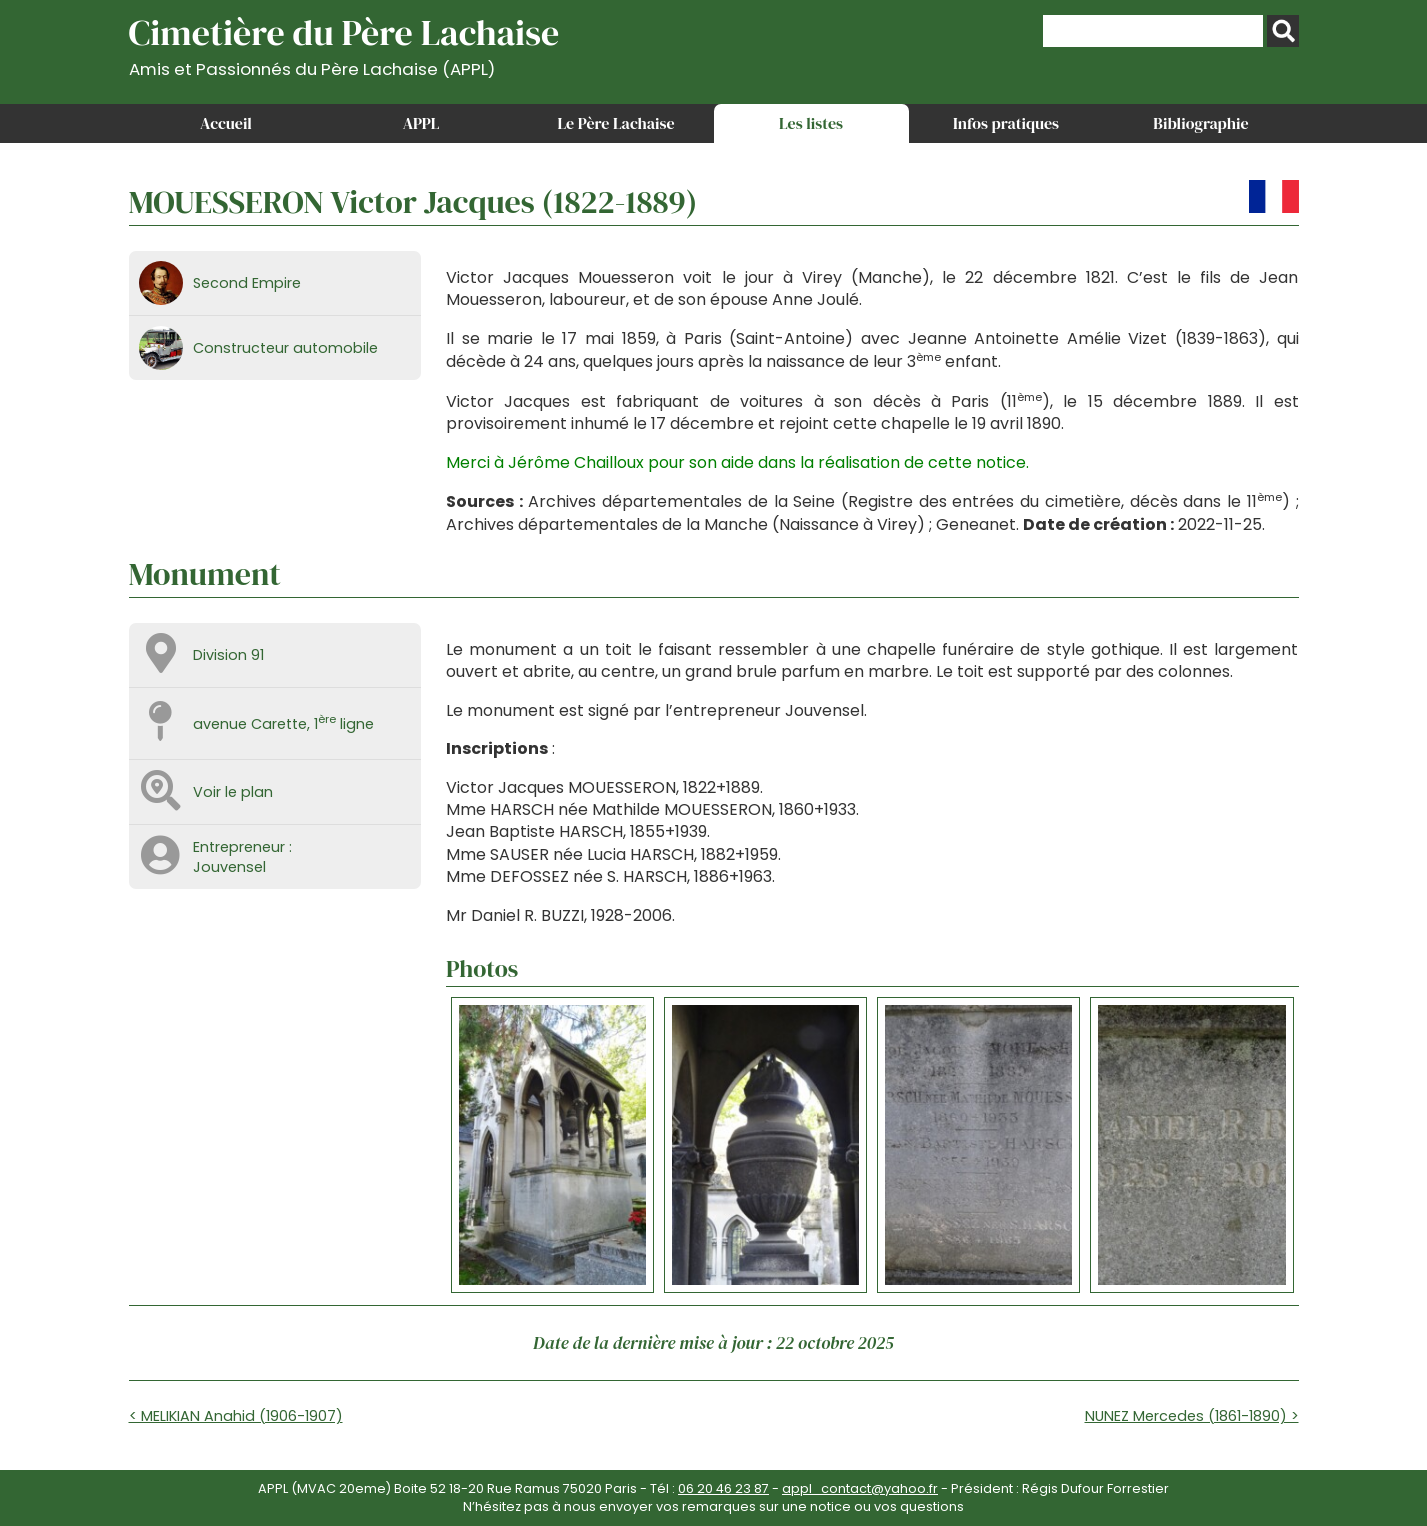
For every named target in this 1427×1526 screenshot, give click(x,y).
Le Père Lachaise (615, 123)
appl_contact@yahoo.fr (860, 1488)
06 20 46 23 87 (723, 1488)
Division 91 (228, 655)
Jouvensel (229, 867)
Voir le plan (233, 792)
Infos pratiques (1006, 123)
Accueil (226, 123)
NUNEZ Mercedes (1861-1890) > (1192, 1416)
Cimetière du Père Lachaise (344, 43)
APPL (421, 123)
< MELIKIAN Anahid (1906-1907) (236, 1416)
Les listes (811, 123)
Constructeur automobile (285, 348)
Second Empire (247, 283)
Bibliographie (1200, 123)
